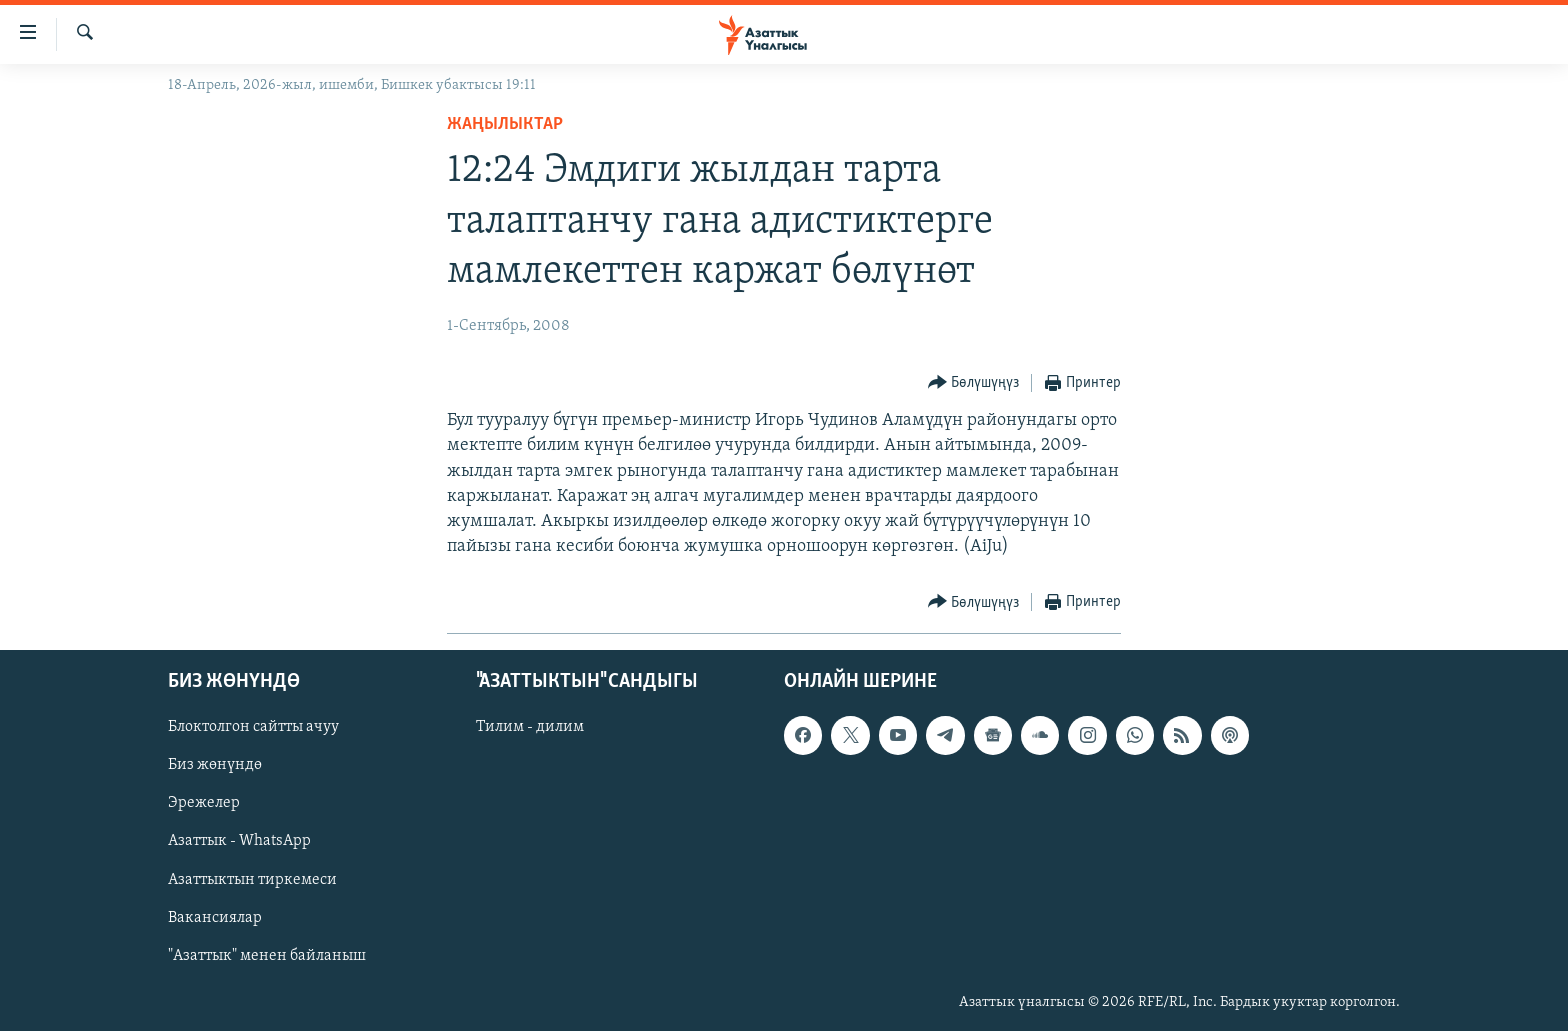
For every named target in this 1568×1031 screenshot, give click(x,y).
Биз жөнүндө (215, 765)
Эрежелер (204, 803)
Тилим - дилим (530, 727)
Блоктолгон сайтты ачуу (253, 727)
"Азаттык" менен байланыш (267, 955)
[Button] (974, 383)
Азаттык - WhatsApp (239, 841)
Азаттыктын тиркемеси (252, 879)
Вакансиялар (215, 917)
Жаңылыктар (505, 124)
